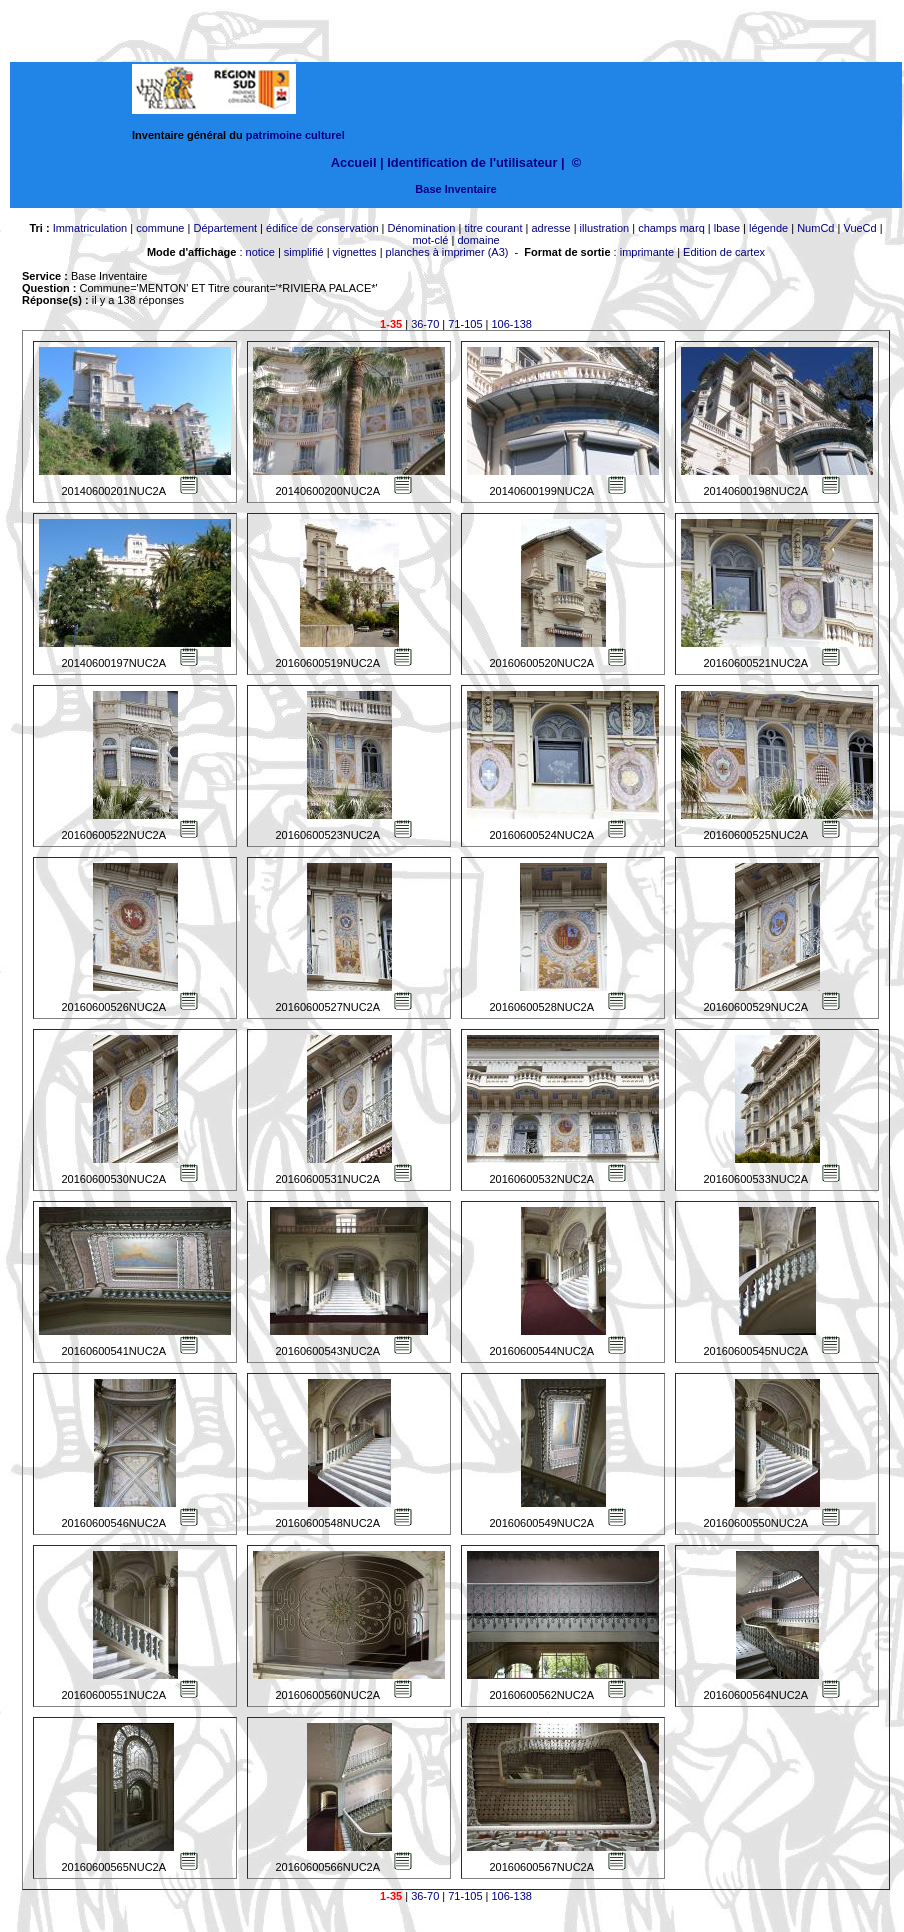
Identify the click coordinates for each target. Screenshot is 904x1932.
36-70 (425, 324)
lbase (727, 228)
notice (260, 252)
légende (768, 228)
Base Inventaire (455, 189)
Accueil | (357, 162)
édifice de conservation (322, 228)
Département (225, 228)
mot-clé (430, 240)
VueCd (859, 228)
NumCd (815, 228)
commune (160, 228)
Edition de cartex (724, 252)
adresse (550, 228)
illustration (605, 228)
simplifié (304, 252)
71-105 (465, 324)
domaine (478, 240)
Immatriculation (90, 228)
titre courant (493, 228)
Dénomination (422, 228)
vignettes (355, 252)
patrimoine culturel (295, 135)
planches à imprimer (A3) (447, 252)
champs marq (671, 228)
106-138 (512, 324)
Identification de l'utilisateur (472, 162)
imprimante (647, 252)
